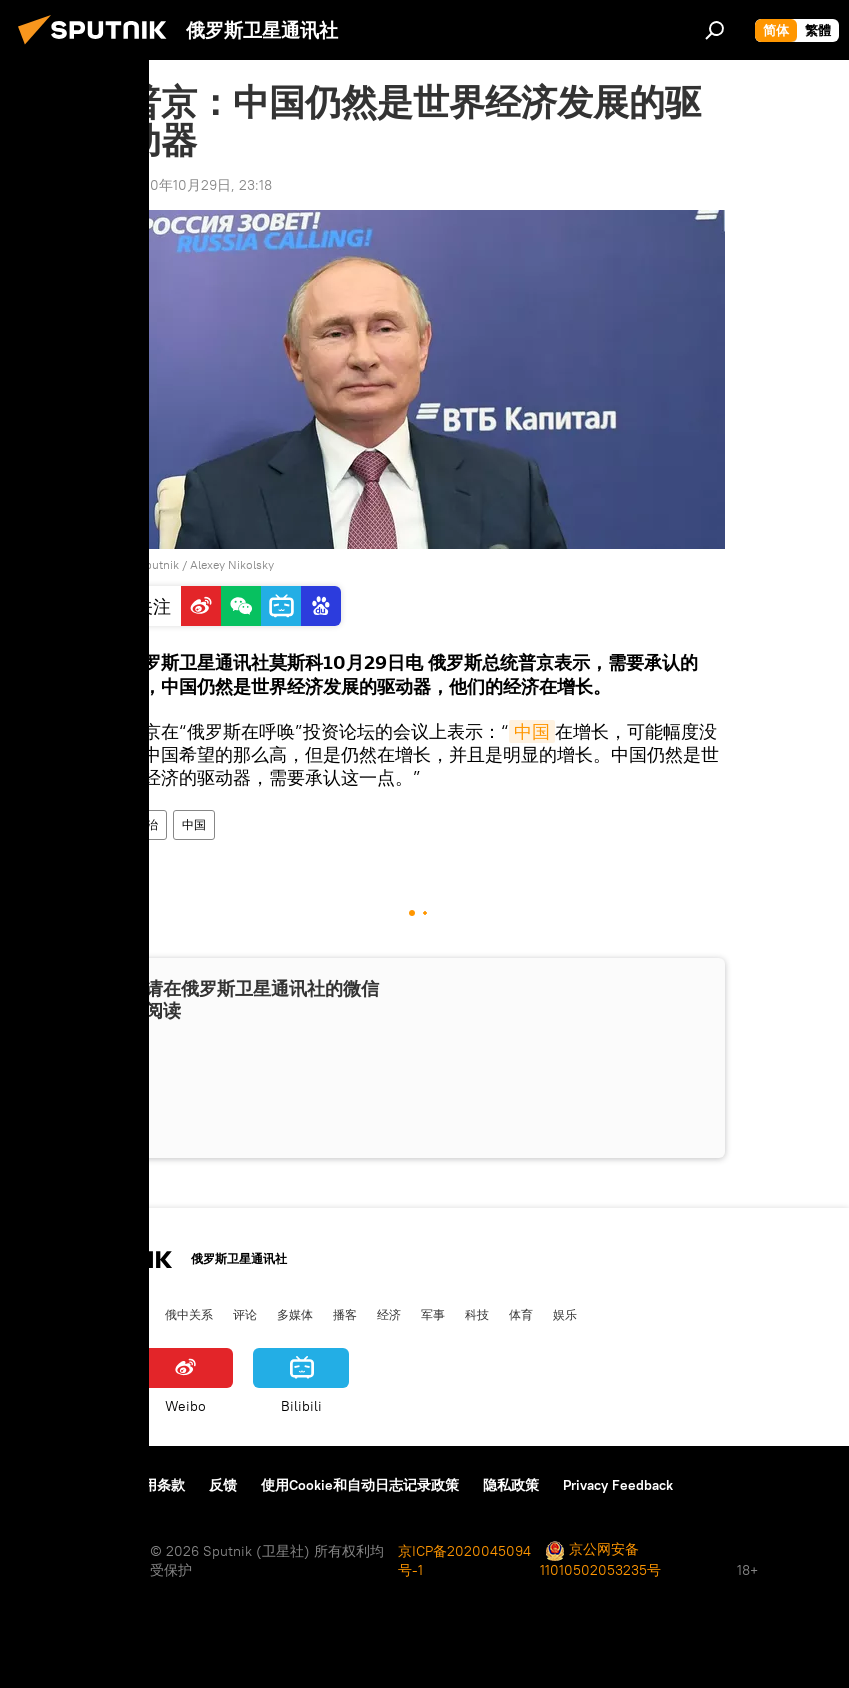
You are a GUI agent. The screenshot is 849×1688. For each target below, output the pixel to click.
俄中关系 (189, 1314)
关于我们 (49, 1485)
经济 (389, 1314)
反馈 (223, 1485)
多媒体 (295, 1314)
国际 (133, 1314)
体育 (521, 1314)
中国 (532, 731)
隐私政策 (511, 1485)
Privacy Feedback (618, 1485)
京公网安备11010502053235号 (600, 1559)
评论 (245, 1314)
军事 (433, 1314)
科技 (477, 1314)
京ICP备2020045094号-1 (464, 1560)
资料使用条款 (143, 1485)
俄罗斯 (83, 1314)
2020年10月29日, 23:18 (198, 185)
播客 (345, 1314)
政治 (146, 824)
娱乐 (565, 1314)
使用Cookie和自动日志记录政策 (360, 1485)
